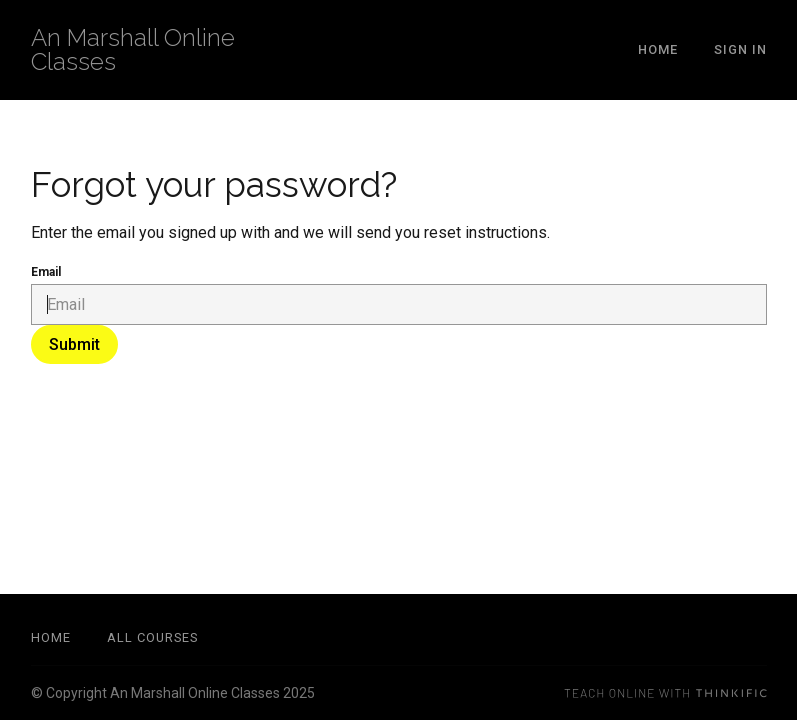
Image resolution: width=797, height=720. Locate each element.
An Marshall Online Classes (133, 50)
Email (46, 272)
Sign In (740, 49)
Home (658, 49)
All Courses (152, 637)
